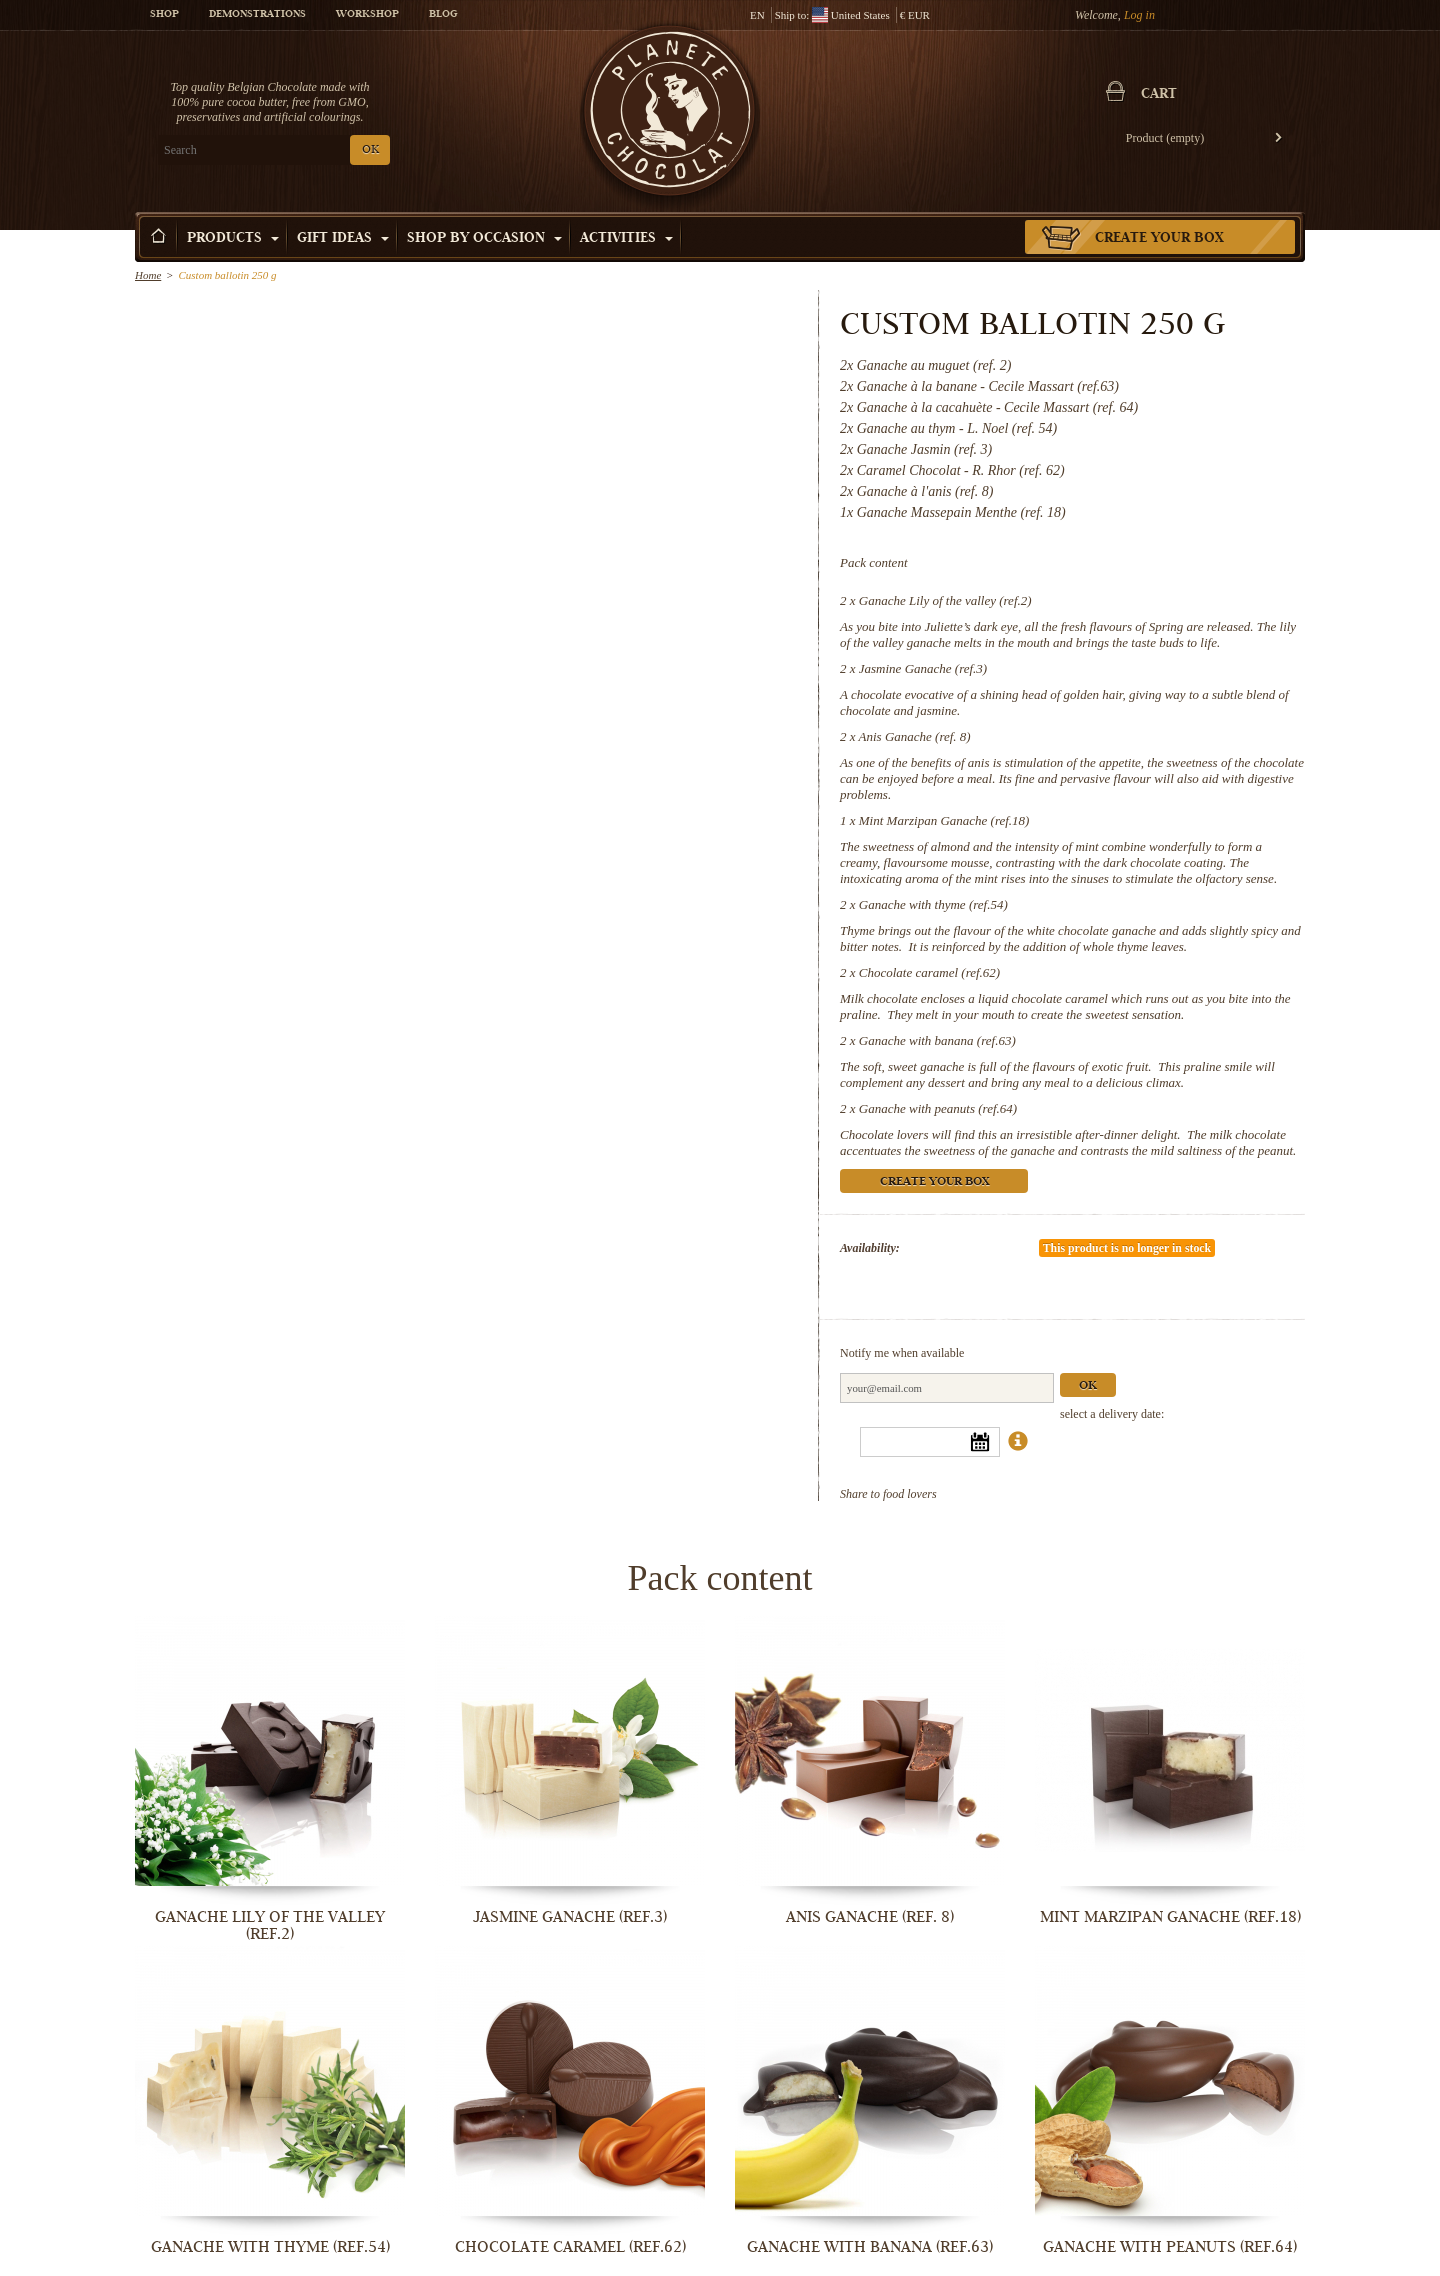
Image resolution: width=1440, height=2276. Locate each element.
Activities (626, 239)
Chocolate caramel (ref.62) (929, 972)
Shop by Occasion (484, 239)
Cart (1159, 95)
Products (233, 239)
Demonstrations (257, 15)
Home (148, 275)
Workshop (367, 15)
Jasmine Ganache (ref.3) (923, 668)
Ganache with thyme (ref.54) (933, 904)
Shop (164, 15)
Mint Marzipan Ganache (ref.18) (944, 820)
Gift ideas (343, 239)
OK (370, 150)
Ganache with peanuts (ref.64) (938, 1108)
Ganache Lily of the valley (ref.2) (945, 600)
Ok (1088, 1386)
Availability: (870, 1248)
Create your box (1159, 239)
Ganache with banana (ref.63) (937, 1040)
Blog (443, 15)
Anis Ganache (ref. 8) (915, 736)
